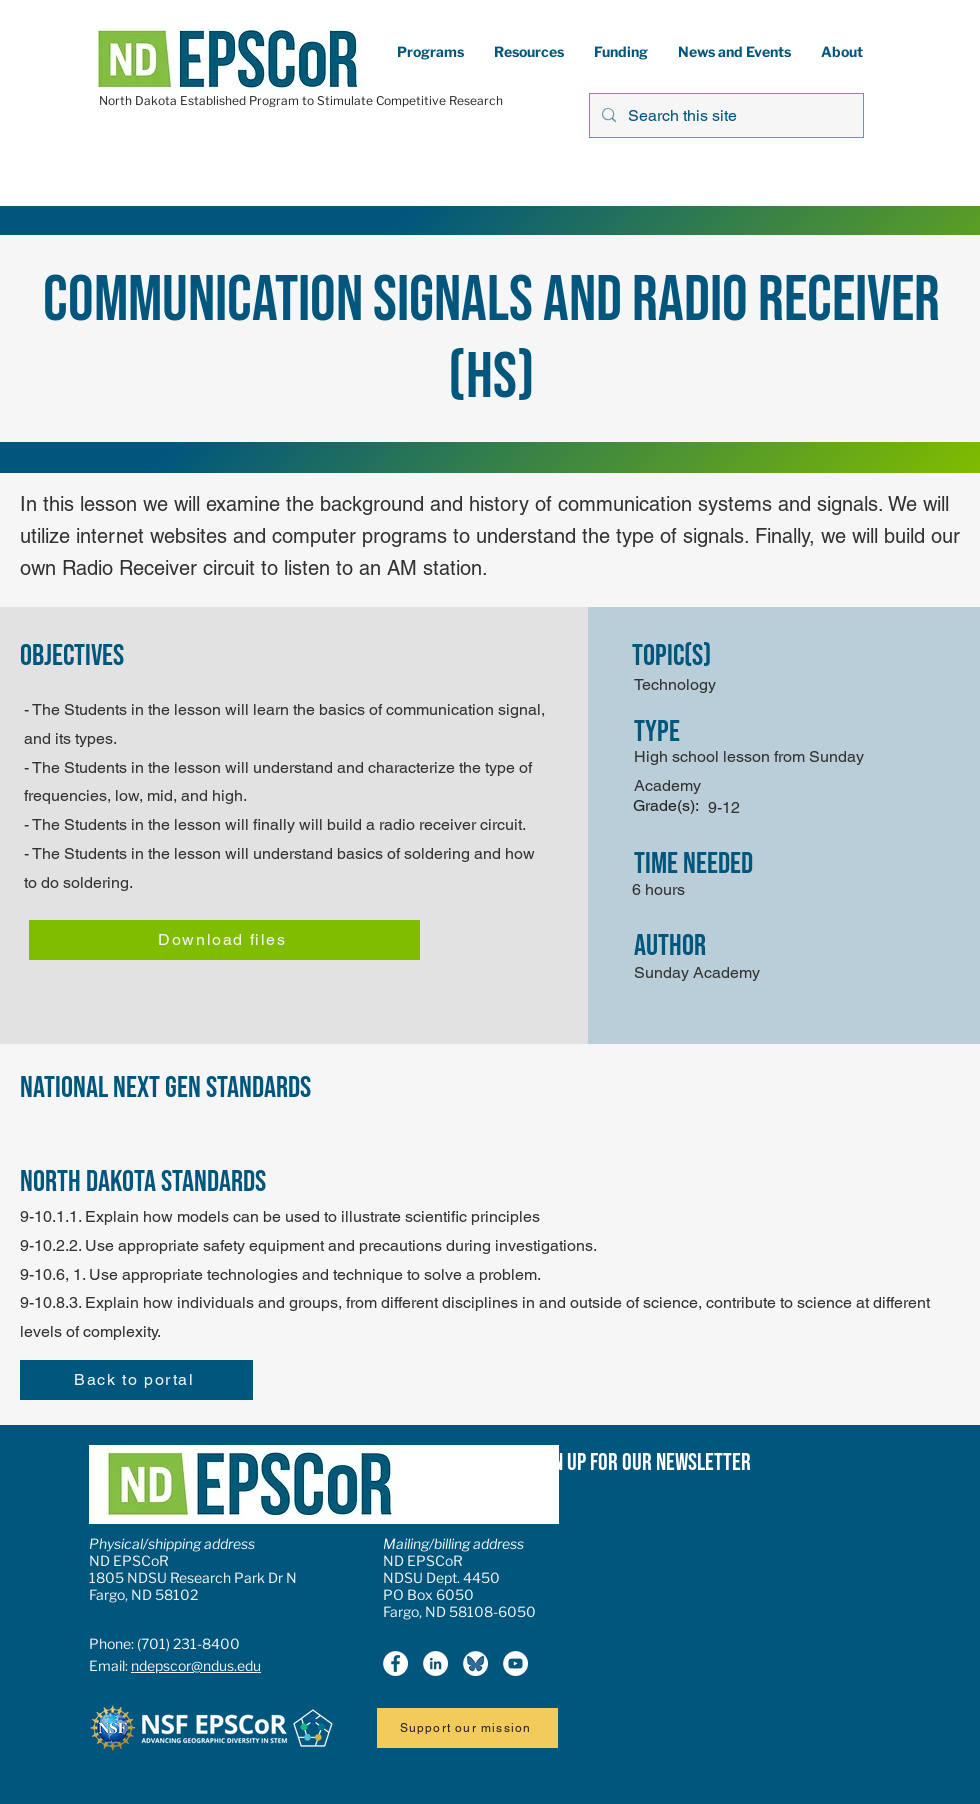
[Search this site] (724, 115)
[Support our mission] (467, 1728)
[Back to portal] (136, 1380)
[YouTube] (515, 1663)
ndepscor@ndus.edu (196, 1665)
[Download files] (224, 940)
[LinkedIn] (435, 1663)
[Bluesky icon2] (475, 1663)
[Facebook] (395, 1663)
